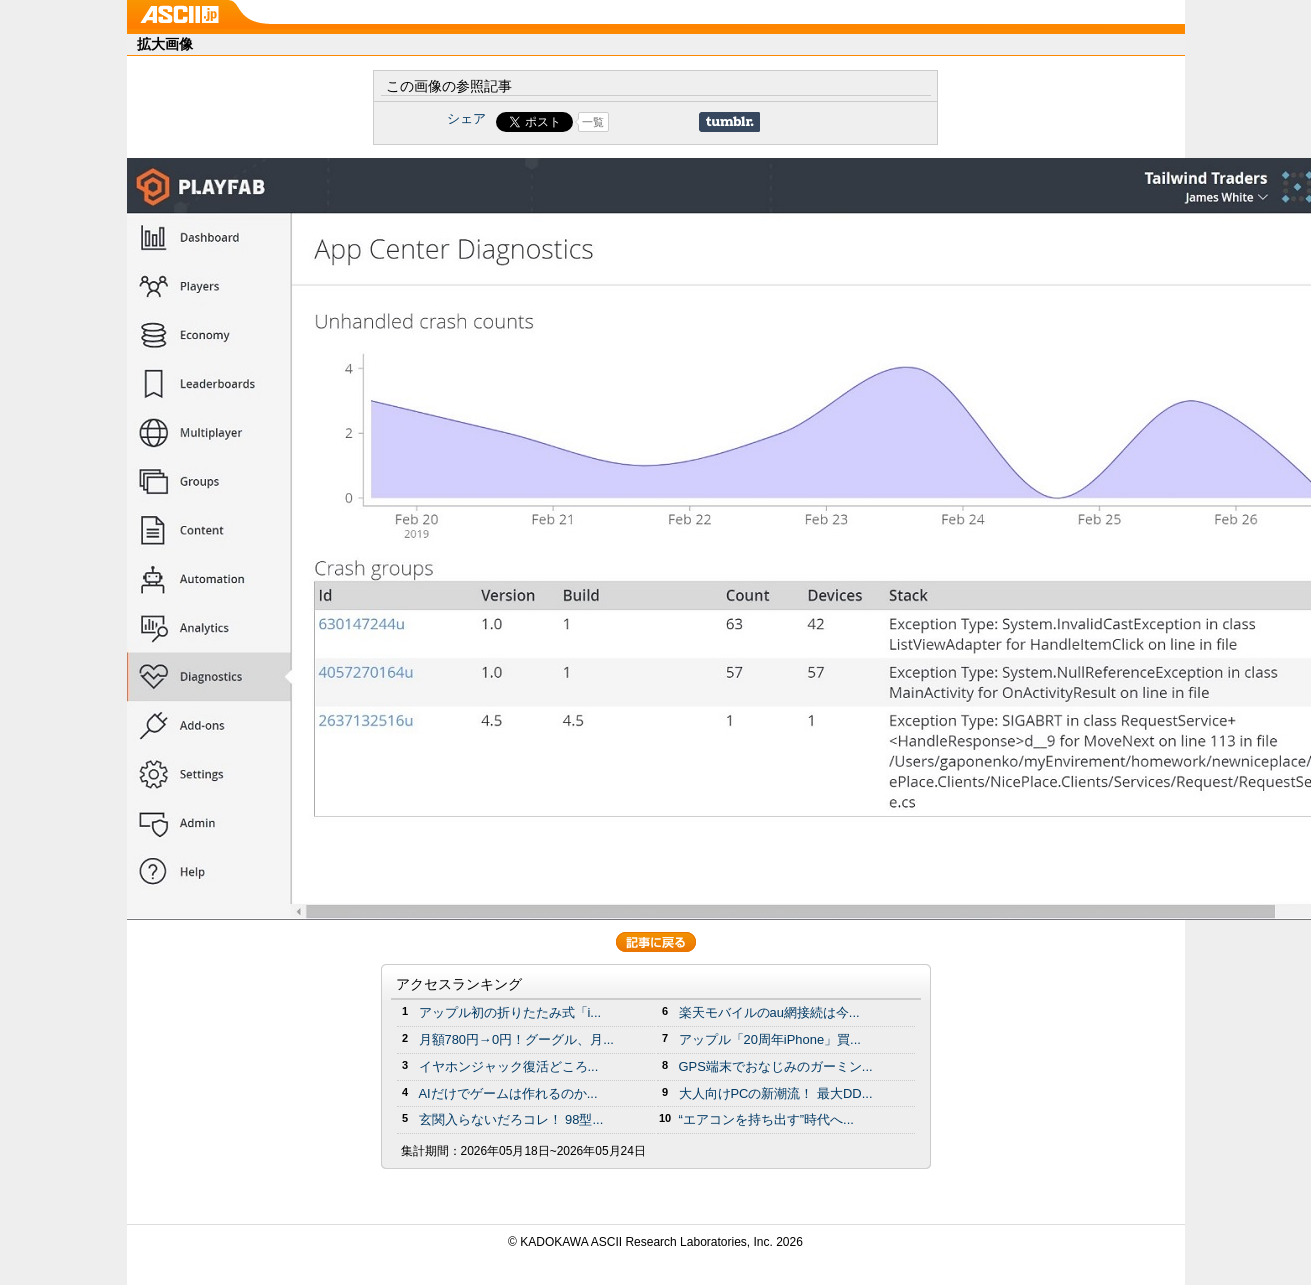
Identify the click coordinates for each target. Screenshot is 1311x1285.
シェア (466, 118)
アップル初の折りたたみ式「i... (510, 1012)
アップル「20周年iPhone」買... (770, 1039)
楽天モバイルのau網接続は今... (769, 1012)
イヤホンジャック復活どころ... (509, 1066)
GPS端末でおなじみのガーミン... (776, 1066)
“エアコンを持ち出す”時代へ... (766, 1119)
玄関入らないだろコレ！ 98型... (511, 1119)
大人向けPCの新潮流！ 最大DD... (776, 1093)
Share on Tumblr (729, 122)
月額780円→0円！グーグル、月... (516, 1039)
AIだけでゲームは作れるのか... (508, 1093)
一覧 (593, 122)
